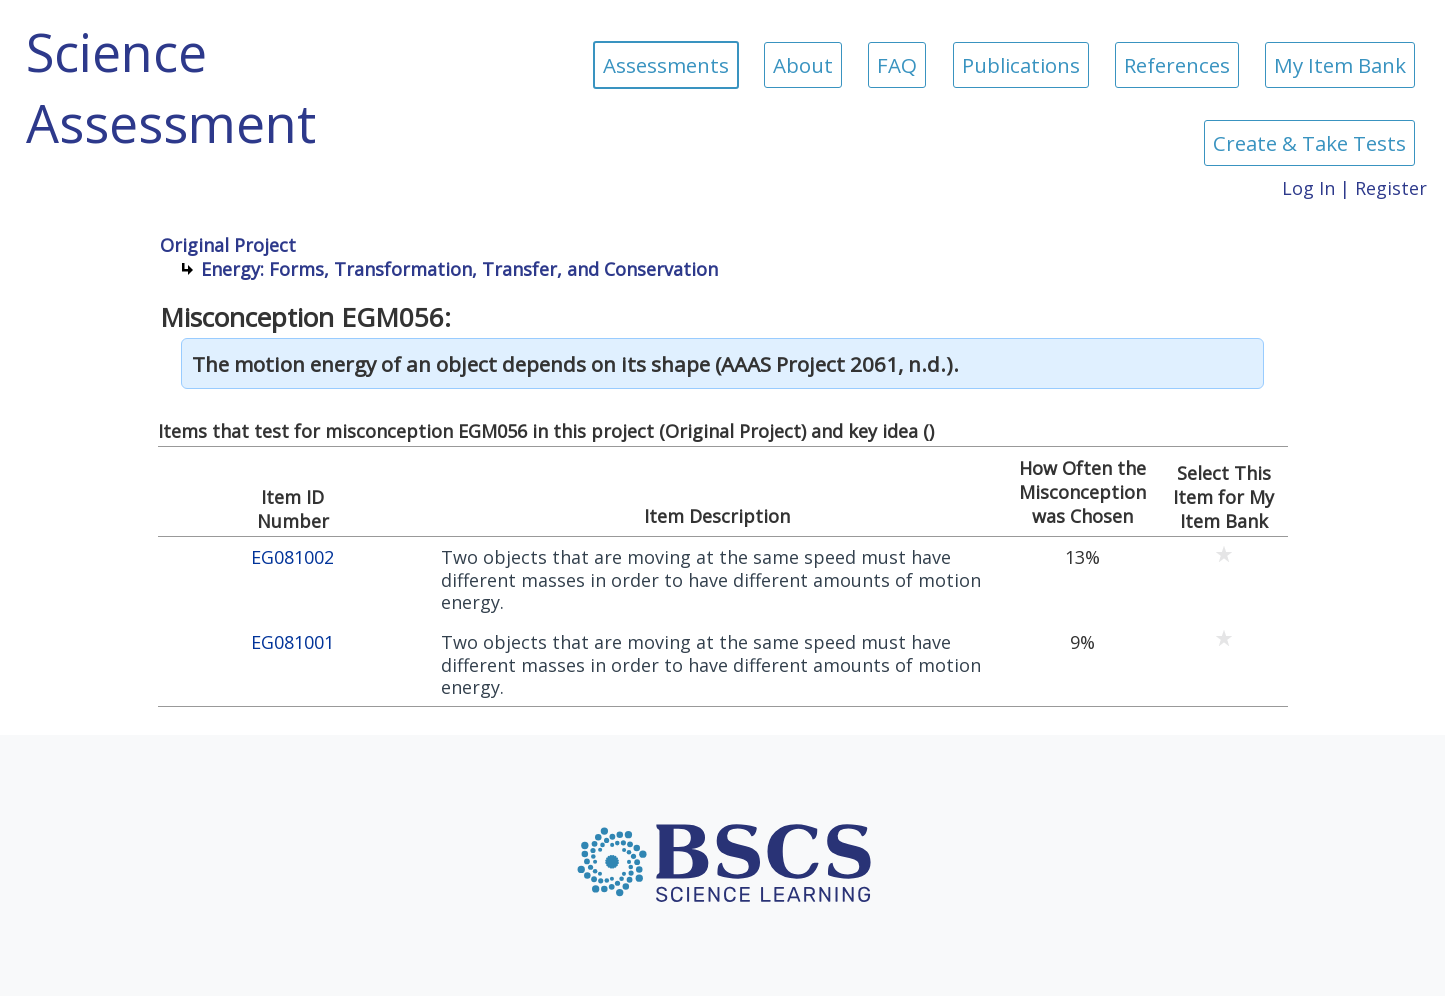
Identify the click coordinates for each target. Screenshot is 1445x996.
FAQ (897, 65)
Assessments (666, 65)
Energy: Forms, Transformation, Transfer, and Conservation (459, 269)
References (1177, 65)
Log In (1308, 188)
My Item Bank (1340, 65)
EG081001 (292, 642)
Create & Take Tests (1309, 143)
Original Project (228, 245)
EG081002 (292, 557)
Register (1391, 188)
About (803, 65)
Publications (1021, 65)
